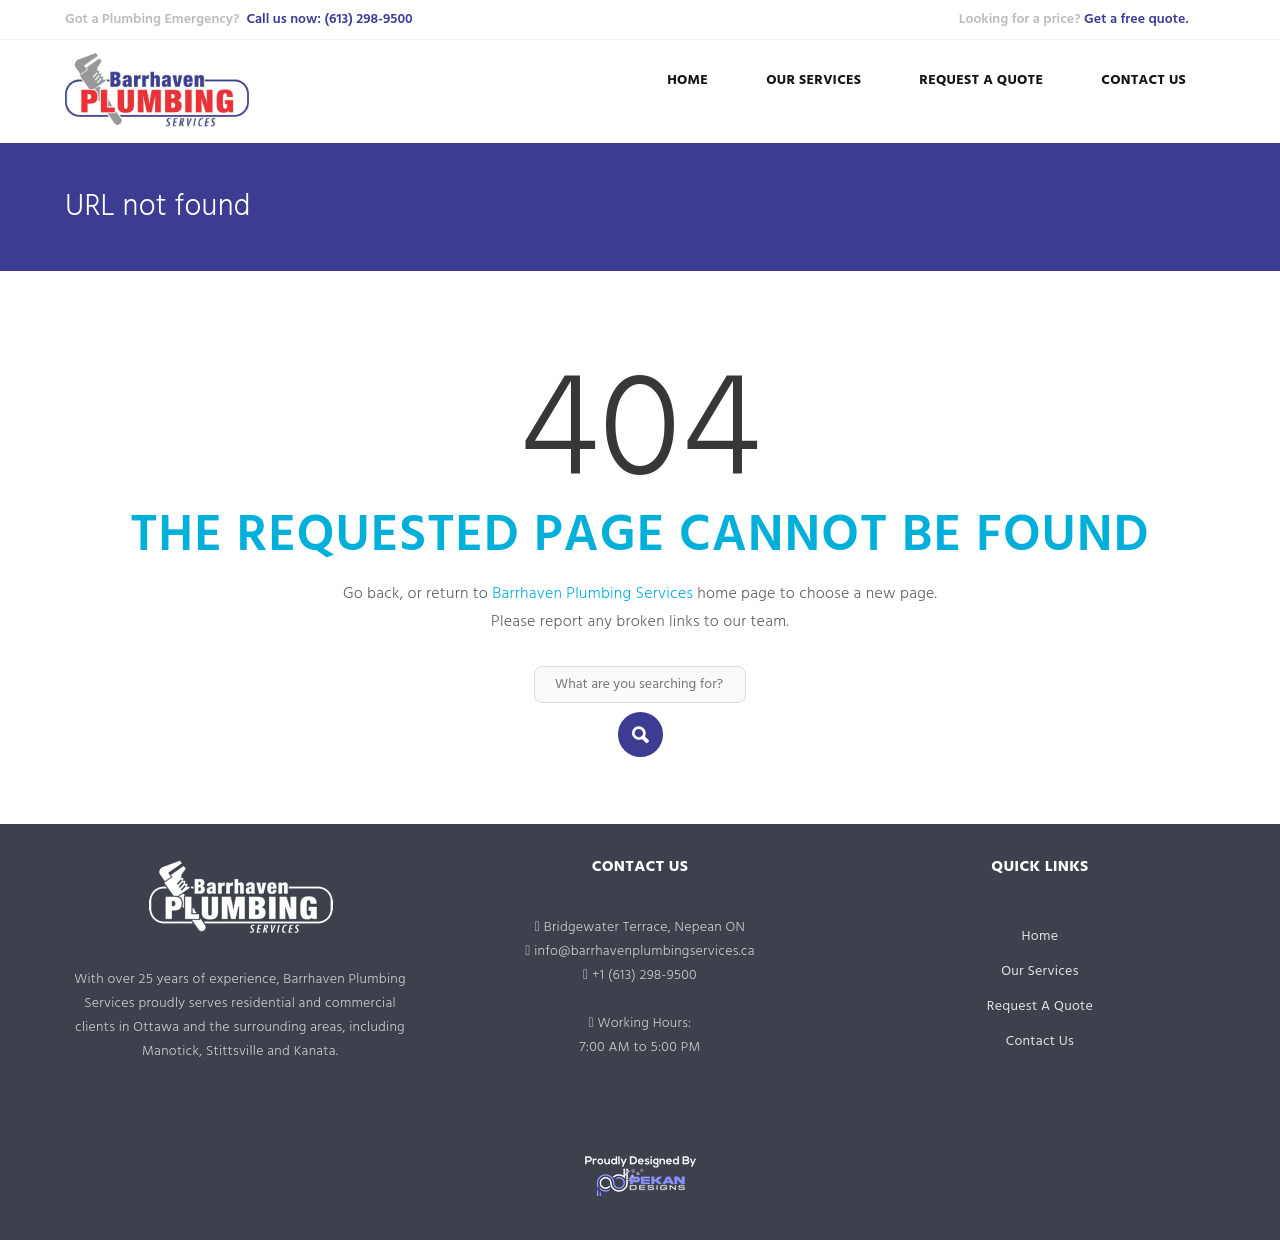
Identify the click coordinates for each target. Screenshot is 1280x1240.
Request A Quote (981, 80)
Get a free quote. (1136, 19)
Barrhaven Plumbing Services (592, 594)
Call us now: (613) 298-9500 (329, 19)
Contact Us (1143, 80)
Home (687, 80)
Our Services (813, 80)
